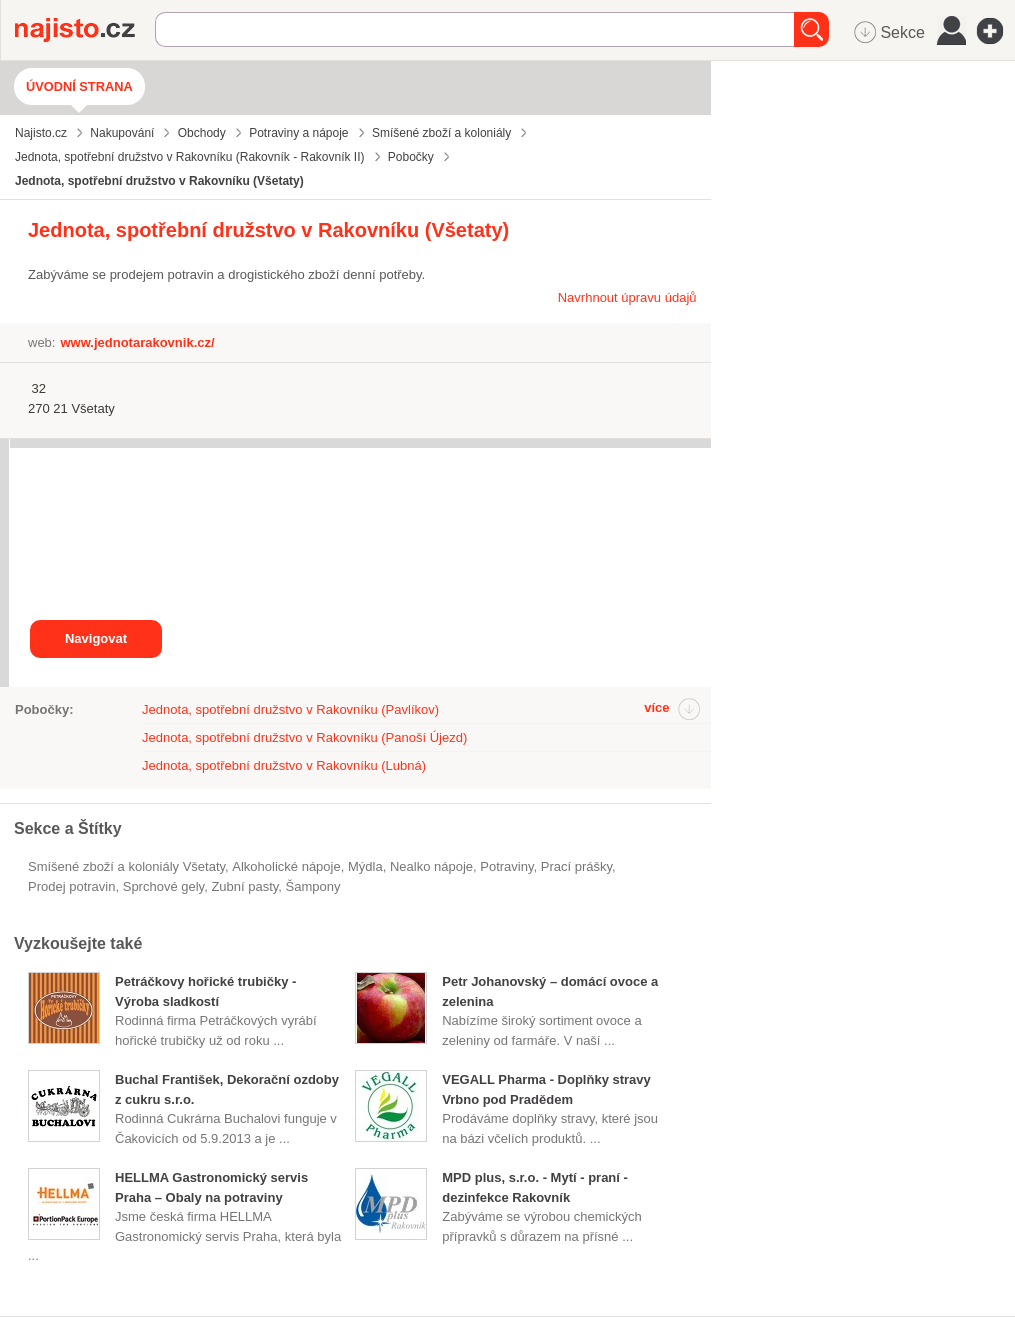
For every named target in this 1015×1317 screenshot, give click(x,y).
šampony (313, 886)
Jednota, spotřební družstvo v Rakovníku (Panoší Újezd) (304, 737)
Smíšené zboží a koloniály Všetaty (126, 866)
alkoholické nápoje (286, 866)
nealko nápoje (431, 866)
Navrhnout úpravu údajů (627, 297)
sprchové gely (163, 886)
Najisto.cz (85, 30)
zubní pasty (244, 886)
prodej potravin (71, 886)
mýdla (365, 866)
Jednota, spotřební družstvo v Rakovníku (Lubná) (284, 765)
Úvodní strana (79, 86)
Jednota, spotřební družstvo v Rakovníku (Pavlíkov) (290, 709)
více (656, 707)
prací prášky (576, 866)
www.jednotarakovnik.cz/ (137, 342)
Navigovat (96, 638)
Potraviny (506, 866)
